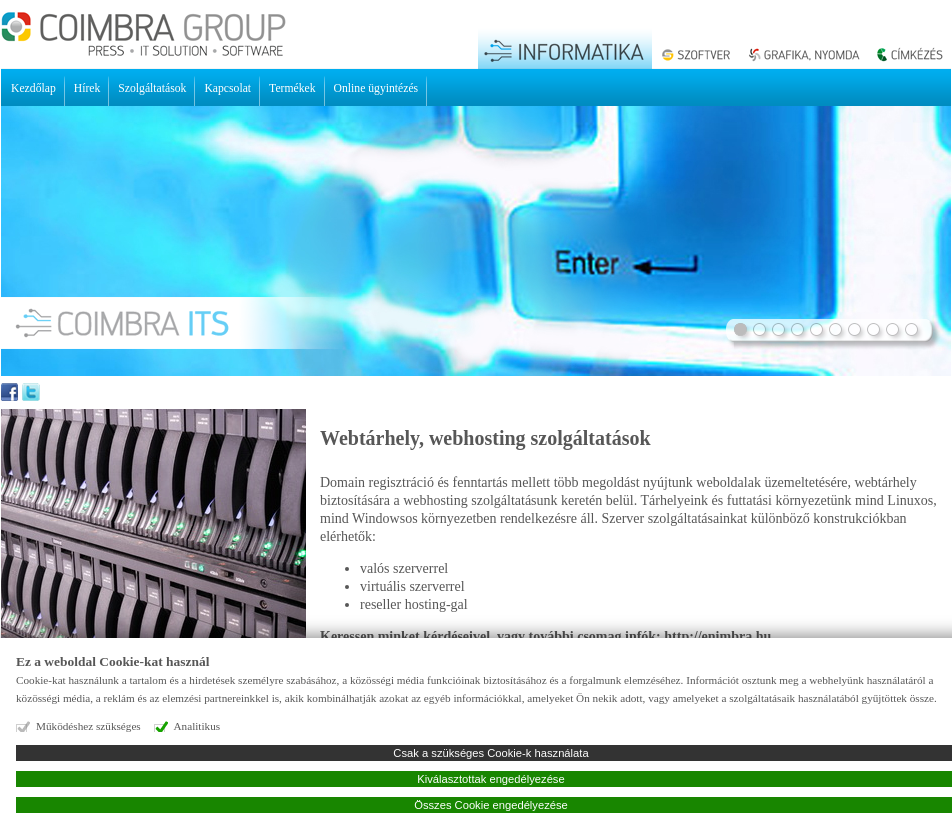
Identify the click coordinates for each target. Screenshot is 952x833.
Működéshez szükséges (88, 726)
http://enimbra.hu (717, 636)
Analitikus (197, 726)
